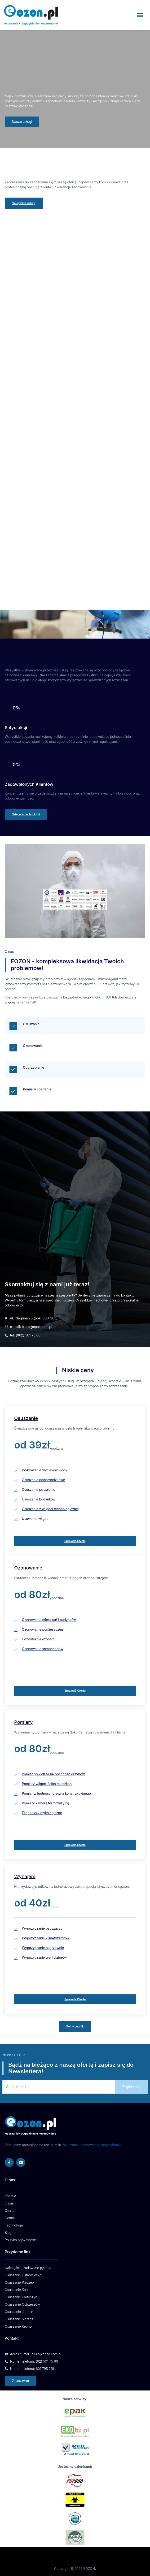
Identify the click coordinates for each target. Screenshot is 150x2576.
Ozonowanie (28, 1568)
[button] (140, 15)
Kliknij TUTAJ (105, 997)
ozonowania (89, 2145)
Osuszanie (26, 1418)
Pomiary (23, 1722)
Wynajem (24, 1876)
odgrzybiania (111, 2145)
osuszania (71, 2145)
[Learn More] (75, 1025)
